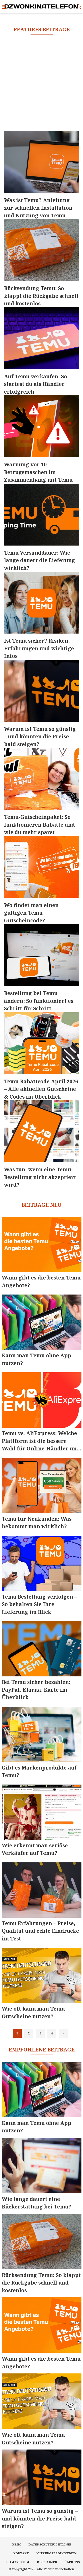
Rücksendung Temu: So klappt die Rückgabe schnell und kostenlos (41, 296)
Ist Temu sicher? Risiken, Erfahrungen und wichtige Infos (39, 648)
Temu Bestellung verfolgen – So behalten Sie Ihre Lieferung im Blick (39, 1604)
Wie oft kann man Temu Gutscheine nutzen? (33, 2012)
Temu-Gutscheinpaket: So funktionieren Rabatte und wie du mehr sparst (39, 824)
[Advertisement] (41, 83)
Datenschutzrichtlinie (49, 2544)
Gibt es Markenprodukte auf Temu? (39, 1771)
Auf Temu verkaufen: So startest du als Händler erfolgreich (35, 384)
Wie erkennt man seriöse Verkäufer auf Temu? (35, 1849)
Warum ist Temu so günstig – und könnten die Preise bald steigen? (40, 736)
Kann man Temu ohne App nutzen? (36, 1359)
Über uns (72, 2562)
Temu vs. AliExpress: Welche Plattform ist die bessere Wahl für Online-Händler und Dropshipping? (41, 1441)
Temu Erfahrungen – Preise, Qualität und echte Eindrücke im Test (40, 1931)
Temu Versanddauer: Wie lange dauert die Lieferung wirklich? (39, 560)
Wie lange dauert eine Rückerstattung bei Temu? (36, 2202)
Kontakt (21, 2553)
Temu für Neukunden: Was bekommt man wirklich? (36, 1522)
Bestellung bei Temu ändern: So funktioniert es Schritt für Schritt (38, 1001)
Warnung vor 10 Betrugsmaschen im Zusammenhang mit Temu (38, 472)
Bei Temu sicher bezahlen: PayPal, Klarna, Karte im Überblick (36, 1689)
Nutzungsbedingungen (56, 2553)
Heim (16, 2544)
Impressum (19, 2562)
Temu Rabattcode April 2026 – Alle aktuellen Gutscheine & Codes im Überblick (41, 1089)
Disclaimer (47, 2562)
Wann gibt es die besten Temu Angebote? (41, 1281)
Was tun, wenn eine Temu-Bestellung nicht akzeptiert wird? (40, 1177)
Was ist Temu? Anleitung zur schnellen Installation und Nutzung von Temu (38, 208)
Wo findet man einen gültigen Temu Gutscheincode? (31, 913)
